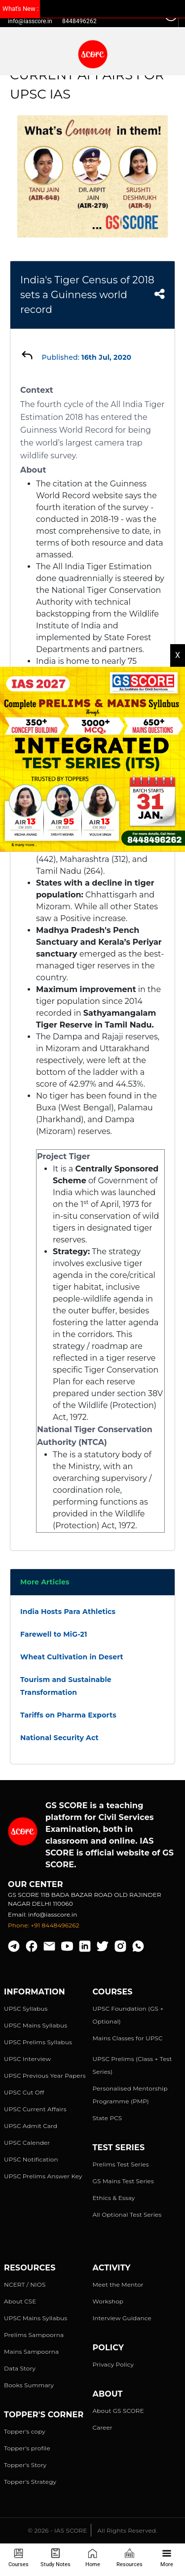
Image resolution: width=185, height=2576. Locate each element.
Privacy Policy (113, 2364)
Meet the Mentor (118, 2284)
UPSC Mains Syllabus (35, 2025)
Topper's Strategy (30, 2481)
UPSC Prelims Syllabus (38, 2042)
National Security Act (59, 1737)
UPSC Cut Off (24, 2092)
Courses (18, 2558)
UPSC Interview (27, 2058)
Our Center (35, 1884)
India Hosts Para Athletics (67, 1611)
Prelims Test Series (121, 2164)
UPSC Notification (31, 2159)
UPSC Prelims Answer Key (43, 2176)
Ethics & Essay (114, 2197)
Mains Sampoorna (31, 2351)
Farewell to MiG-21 (53, 1634)
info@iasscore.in (30, 21)
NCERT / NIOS (25, 2284)
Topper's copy (24, 2431)
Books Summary (29, 2385)
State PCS (107, 2118)
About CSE (20, 2301)
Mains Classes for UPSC (128, 2038)
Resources (129, 2558)
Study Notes (55, 2558)
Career (102, 2427)
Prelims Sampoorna (34, 2334)
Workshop (108, 2301)
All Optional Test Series (127, 2214)
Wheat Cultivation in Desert (71, 1656)
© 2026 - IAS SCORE (57, 2530)
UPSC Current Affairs (35, 2109)
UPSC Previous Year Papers (45, 2075)
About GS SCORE (118, 2410)
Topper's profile (27, 2448)
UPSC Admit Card (30, 2125)
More (166, 2558)
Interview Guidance (122, 2318)
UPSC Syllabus (25, 2008)
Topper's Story (25, 2465)
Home (92, 2558)
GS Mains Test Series (123, 2181)
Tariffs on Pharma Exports (68, 1715)
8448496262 (79, 21)
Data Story (20, 2368)
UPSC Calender (27, 2142)
